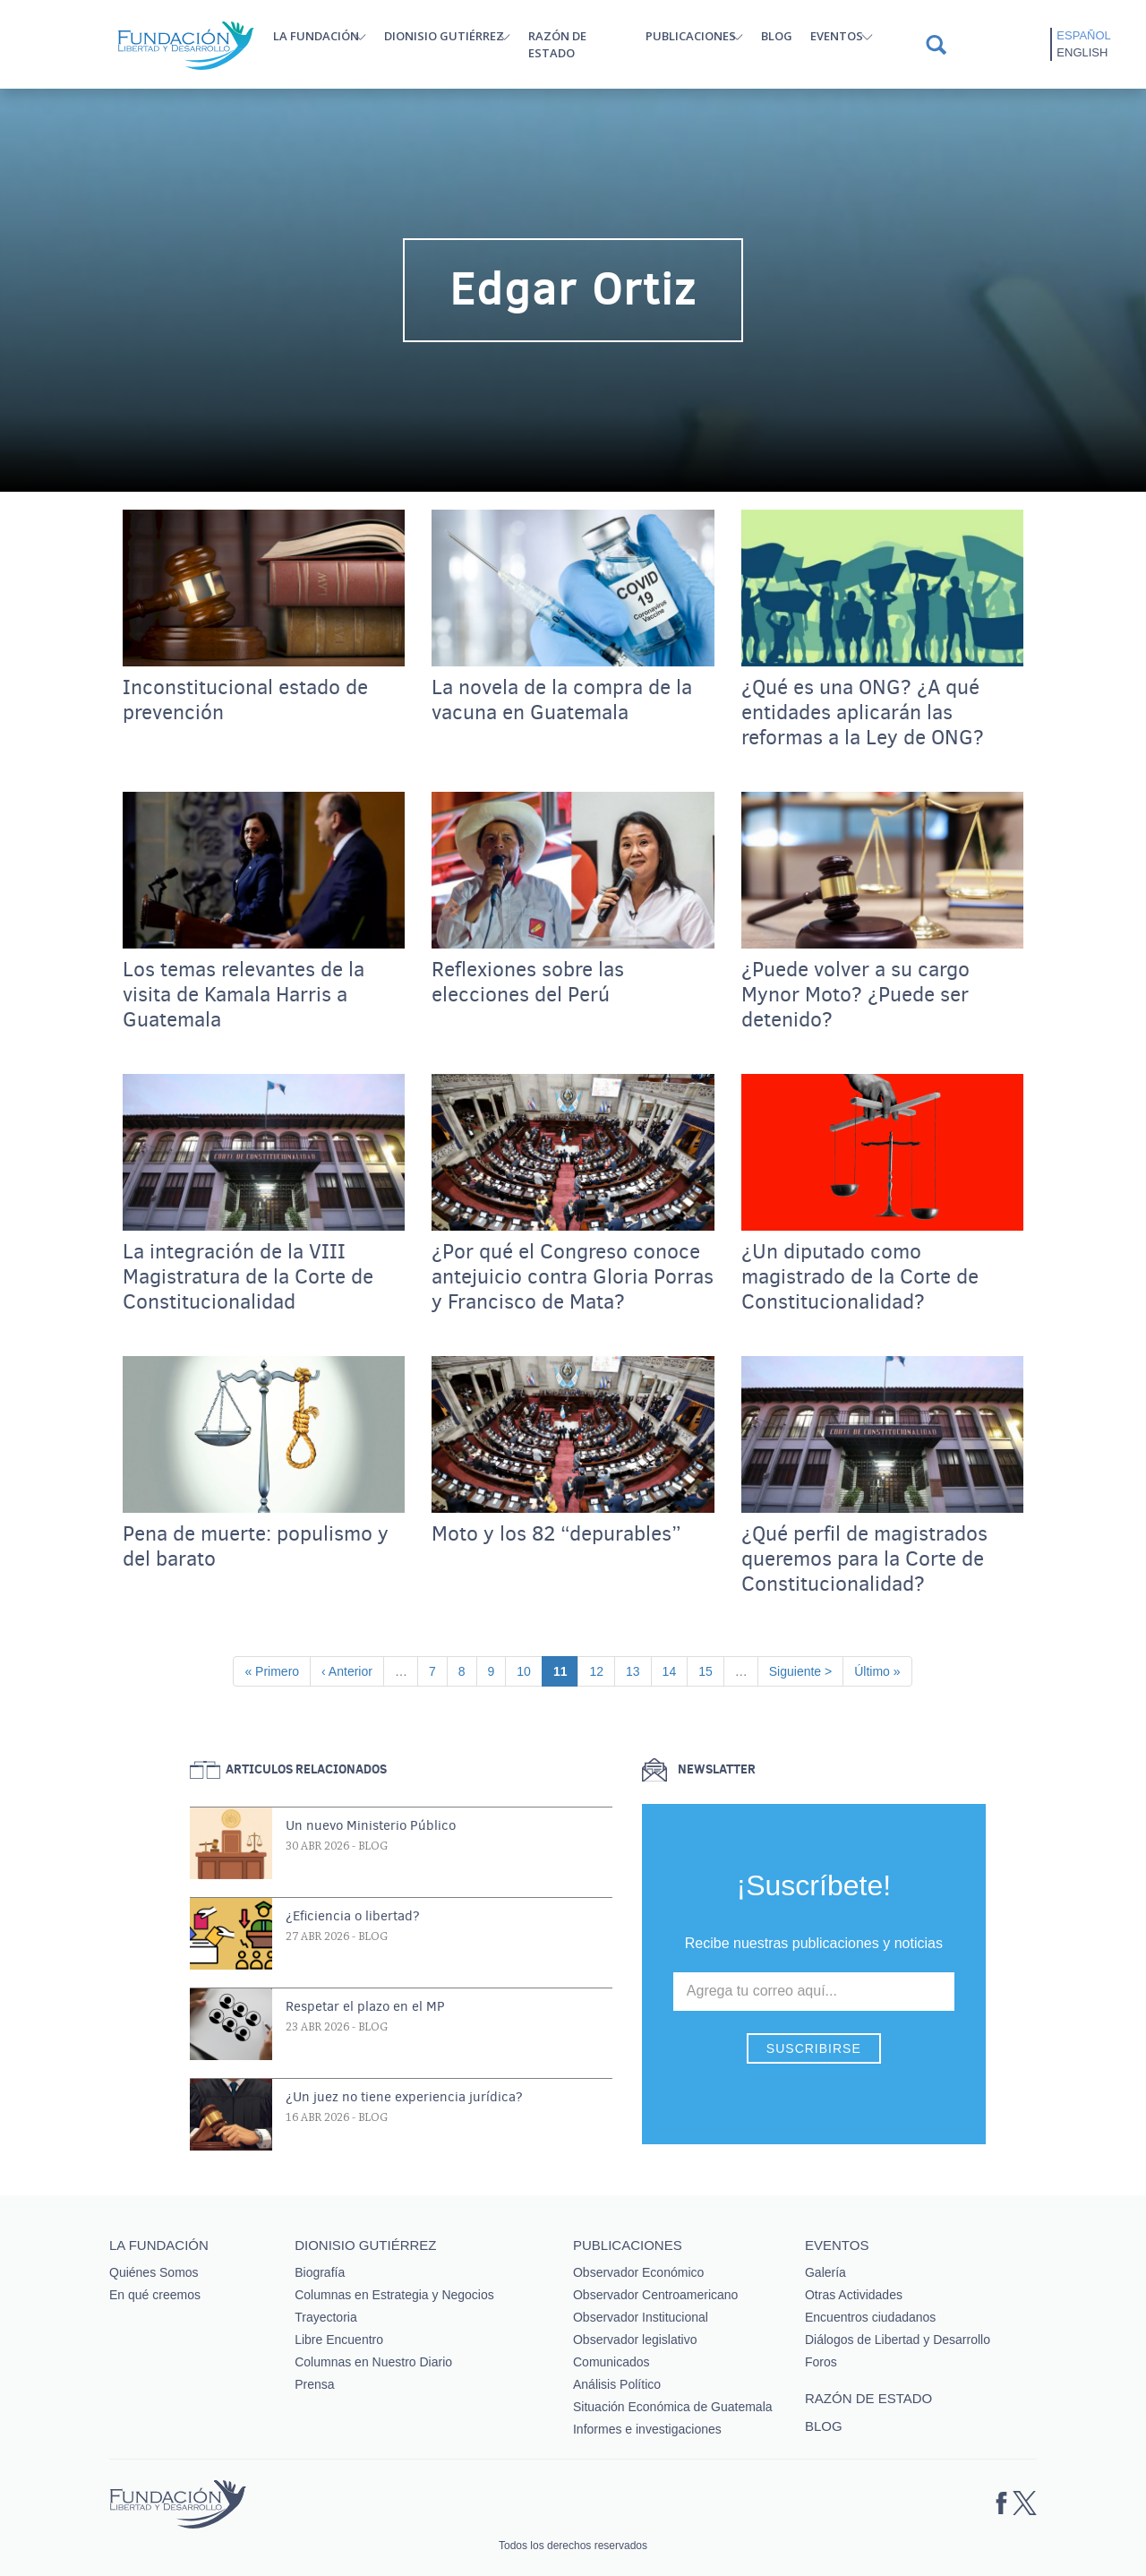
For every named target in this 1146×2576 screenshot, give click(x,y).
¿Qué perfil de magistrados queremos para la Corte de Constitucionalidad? (864, 1559)
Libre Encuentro (339, 2339)
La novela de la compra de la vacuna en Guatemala (562, 700)
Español (1083, 35)
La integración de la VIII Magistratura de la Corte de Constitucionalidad (248, 1277)
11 (565, 1670)
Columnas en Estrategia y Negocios (394, 2295)
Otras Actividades (853, 2295)
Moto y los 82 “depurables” (556, 1534)
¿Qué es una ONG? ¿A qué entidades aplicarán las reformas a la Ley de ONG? (862, 713)
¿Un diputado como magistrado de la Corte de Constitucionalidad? (860, 1277)
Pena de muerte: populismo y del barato (256, 1547)
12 (601, 1670)
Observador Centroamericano (655, 2295)
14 (675, 1670)
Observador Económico (638, 2272)
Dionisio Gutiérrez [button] (444, 36)
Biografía (320, 2272)
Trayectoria (326, 2317)
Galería (825, 2272)
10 (529, 1670)
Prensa (314, 2384)
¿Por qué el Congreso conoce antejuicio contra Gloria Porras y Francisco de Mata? (573, 1277)
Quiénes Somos (154, 2272)
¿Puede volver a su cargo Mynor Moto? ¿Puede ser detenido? (855, 995)
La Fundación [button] (316, 36)
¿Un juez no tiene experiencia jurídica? (404, 2097)
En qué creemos (155, 2295)
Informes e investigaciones (647, 2429)
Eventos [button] (836, 36)
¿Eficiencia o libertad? (353, 1916)
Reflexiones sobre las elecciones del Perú (528, 982)
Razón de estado (557, 44)
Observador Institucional (640, 2317)
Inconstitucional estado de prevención (245, 700)
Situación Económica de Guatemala (673, 2407)
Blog (776, 36)
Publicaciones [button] (691, 36)
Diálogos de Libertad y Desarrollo (897, 2339)
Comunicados (611, 2362)
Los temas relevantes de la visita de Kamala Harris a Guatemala (243, 995)
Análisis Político (617, 2384)
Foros (821, 2362)
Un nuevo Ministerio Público (371, 1825)
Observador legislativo (635, 2339)
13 (638, 1670)
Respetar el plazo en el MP (365, 2006)
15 (710, 1670)
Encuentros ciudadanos (870, 2317)
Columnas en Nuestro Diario (373, 2362)
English (1082, 52)
